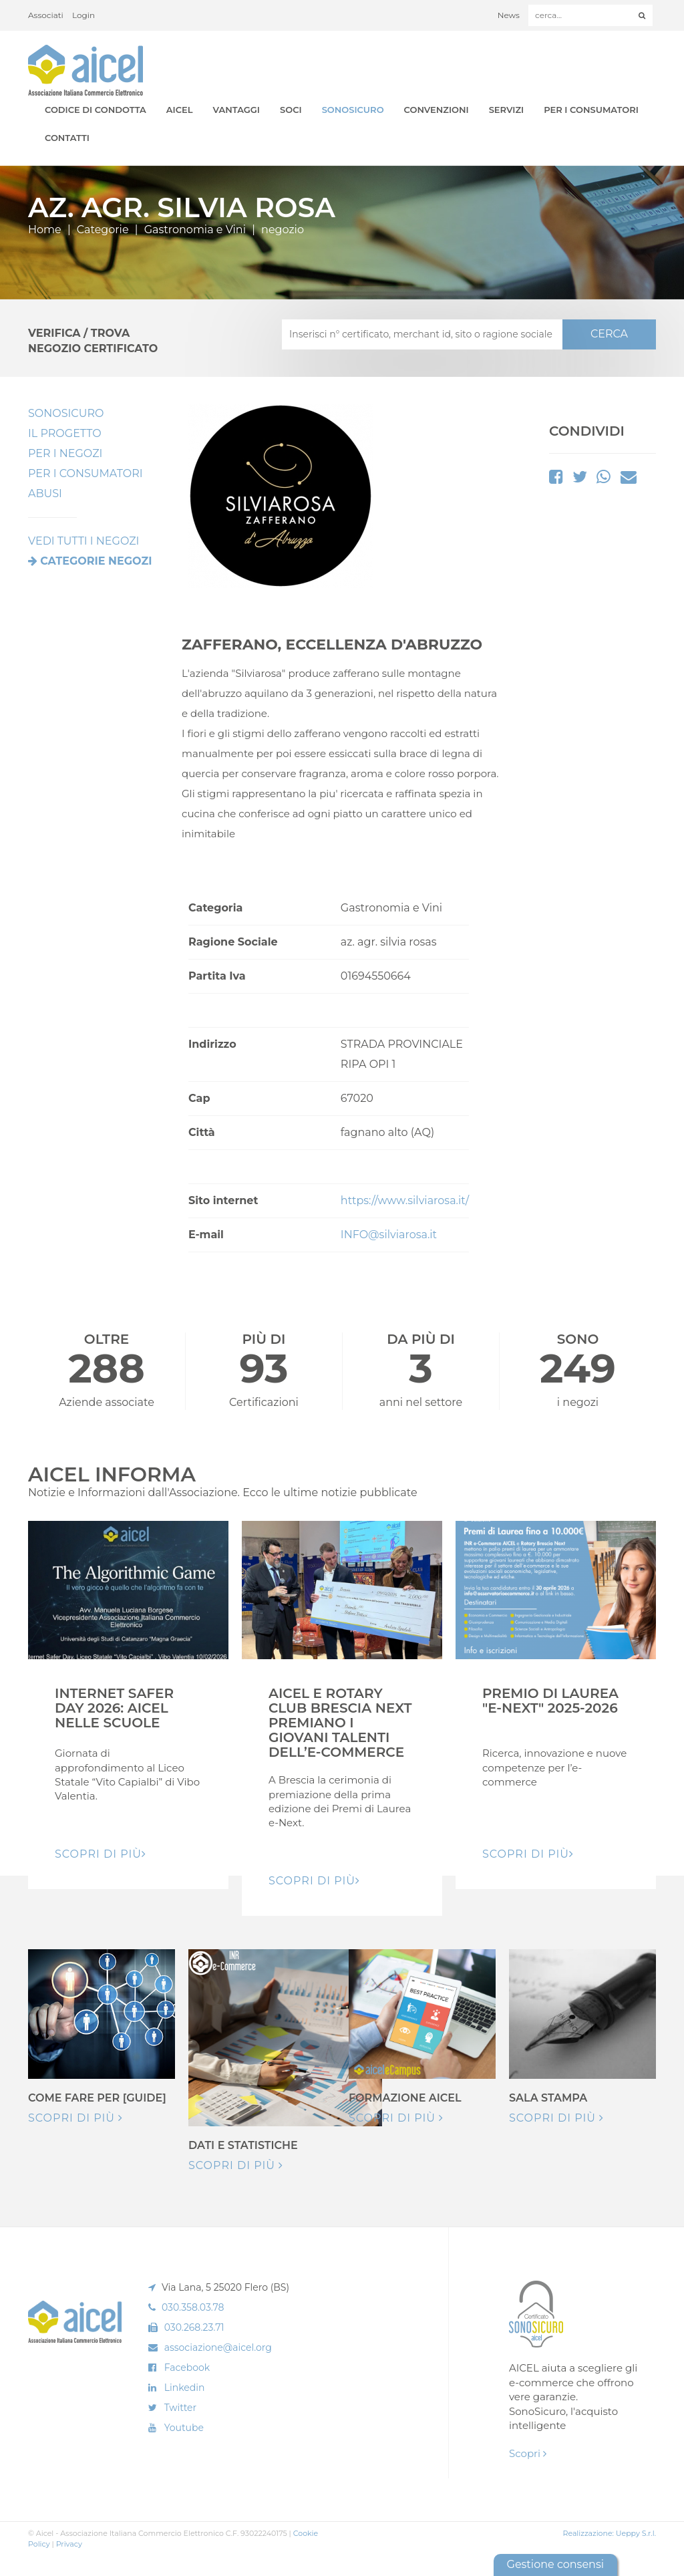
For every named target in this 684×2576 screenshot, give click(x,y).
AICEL (179, 109)
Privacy (69, 2544)
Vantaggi (236, 109)
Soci (291, 109)
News (509, 15)
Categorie (103, 229)
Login (83, 15)
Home (44, 229)
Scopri (527, 2453)
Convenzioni (436, 109)
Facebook (187, 2368)
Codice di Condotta (95, 109)
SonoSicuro (353, 109)
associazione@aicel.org (218, 2347)
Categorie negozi (96, 561)
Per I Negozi (65, 453)
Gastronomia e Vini (195, 229)
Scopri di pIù (100, 1854)
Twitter (180, 2408)
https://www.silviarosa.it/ (405, 1200)
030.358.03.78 (193, 2307)
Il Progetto (65, 433)
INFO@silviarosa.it (389, 1234)
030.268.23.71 (194, 2327)
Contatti (67, 137)
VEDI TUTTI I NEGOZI (83, 541)
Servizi (506, 109)
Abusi (45, 493)
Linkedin (184, 2388)
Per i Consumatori (591, 109)
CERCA (609, 333)
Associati (45, 15)
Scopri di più (75, 2118)
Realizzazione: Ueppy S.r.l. (609, 2533)
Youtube (184, 2428)
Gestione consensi (555, 2564)
